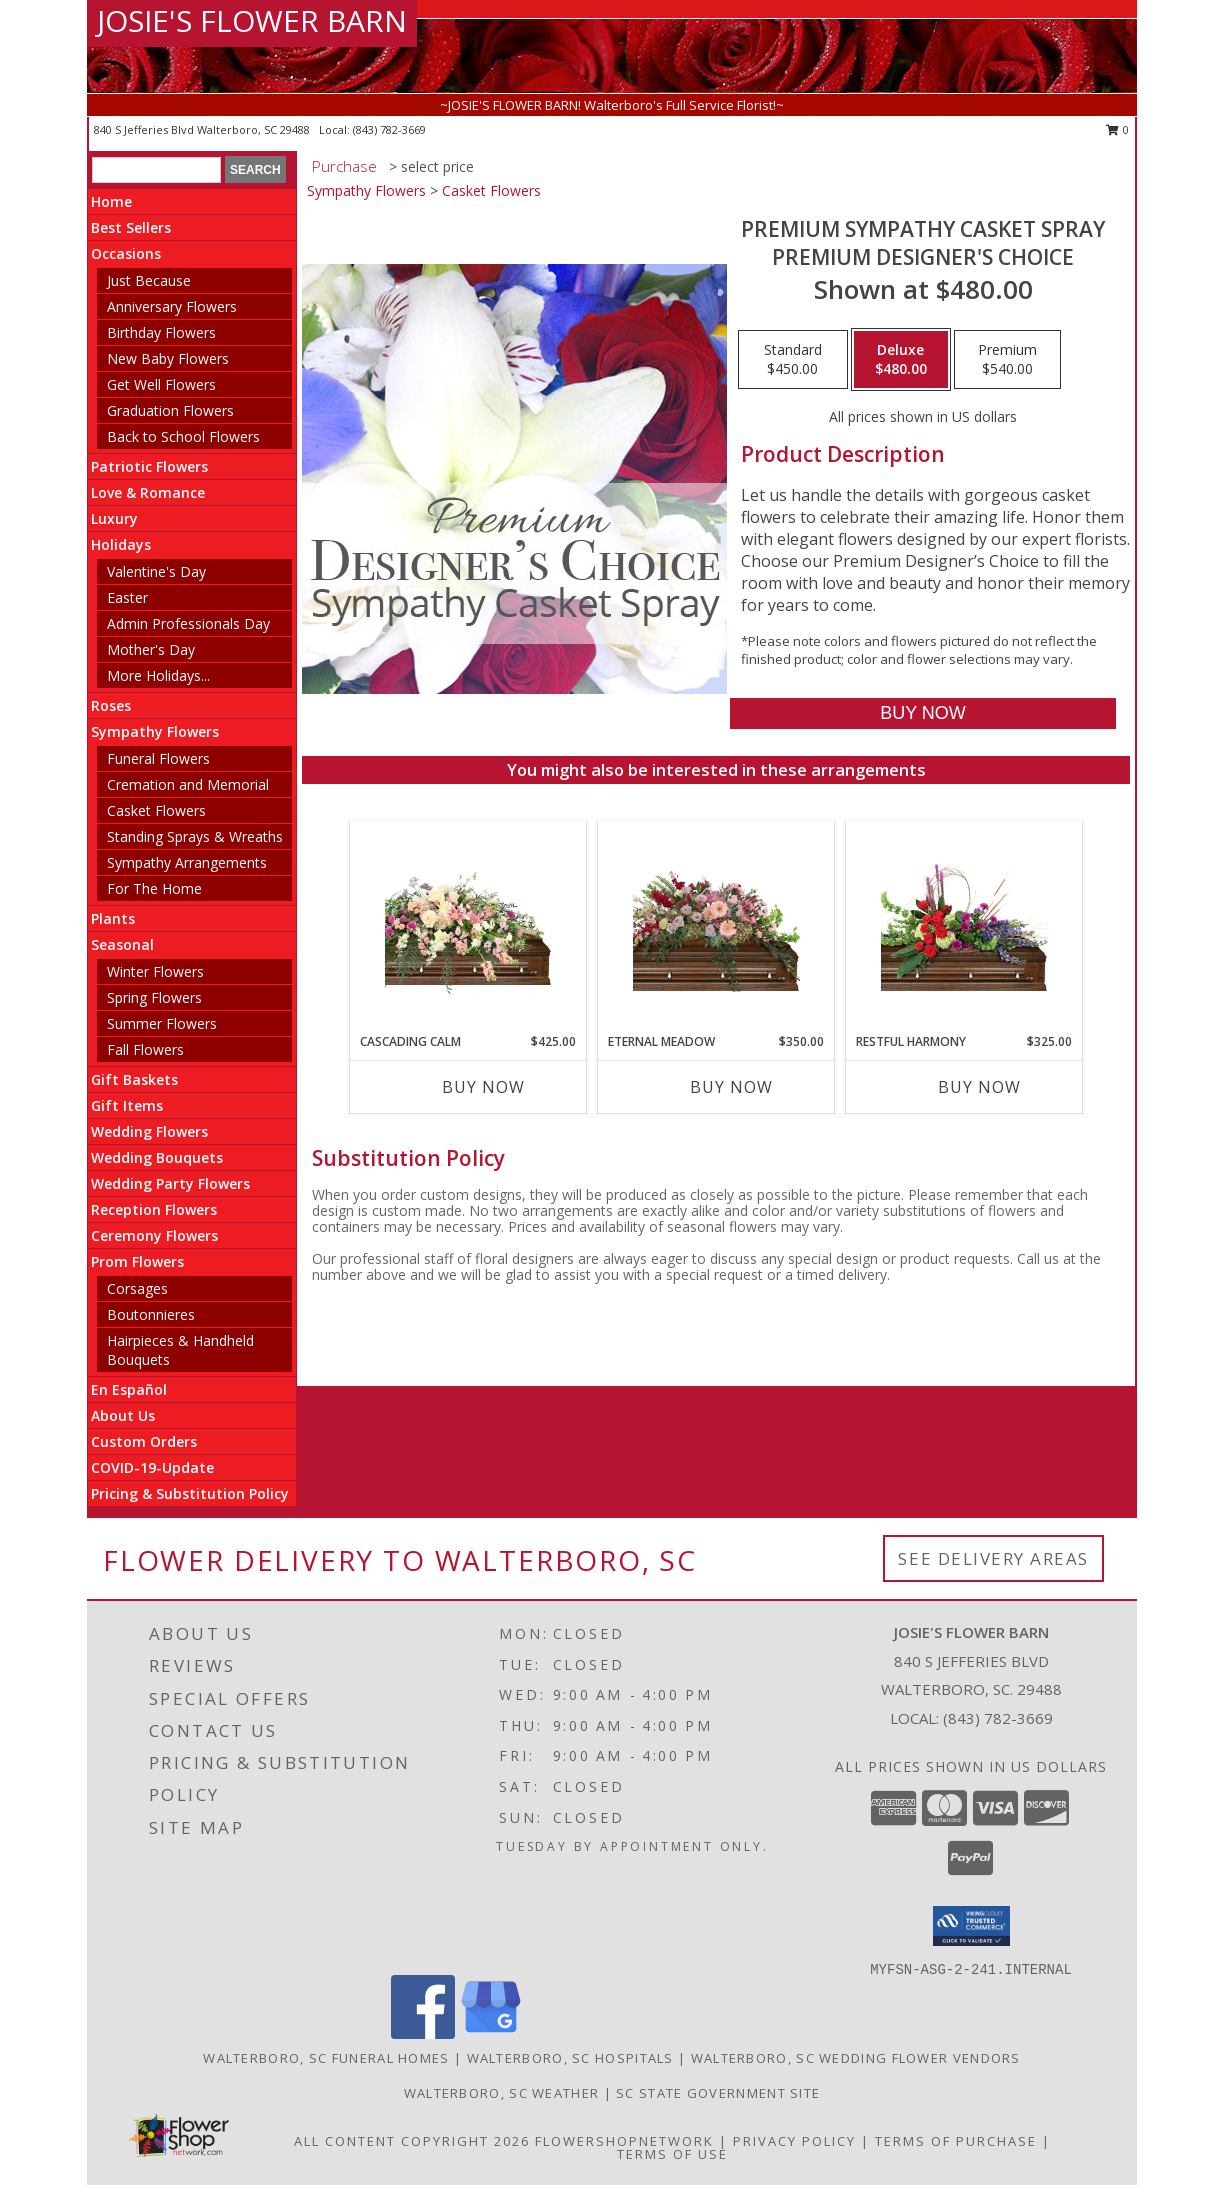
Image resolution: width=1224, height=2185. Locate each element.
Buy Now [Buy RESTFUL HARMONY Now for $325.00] (979, 1087)
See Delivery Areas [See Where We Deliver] (993, 1558)
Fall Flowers (145, 1049)
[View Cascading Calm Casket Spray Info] (468, 927)
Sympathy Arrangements (187, 862)
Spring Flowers (154, 997)
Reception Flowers (154, 1209)
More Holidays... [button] (158, 675)
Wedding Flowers (149, 1131)
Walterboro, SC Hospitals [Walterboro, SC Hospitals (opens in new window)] (570, 2058)
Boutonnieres (151, 1314)
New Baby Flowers (168, 358)
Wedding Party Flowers (170, 1183)
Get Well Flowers (161, 384)
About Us (123, 1415)
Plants (113, 918)
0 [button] (1117, 129)
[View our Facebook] (423, 2033)
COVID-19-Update (152, 1467)
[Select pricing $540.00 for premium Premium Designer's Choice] (1007, 360)
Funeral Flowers (158, 758)
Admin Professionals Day (188, 623)
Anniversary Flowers (172, 306)
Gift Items (127, 1105)
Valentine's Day (156, 571)
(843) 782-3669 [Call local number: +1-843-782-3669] (389, 129)
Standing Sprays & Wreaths (195, 836)
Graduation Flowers (170, 410)
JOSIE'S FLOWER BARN (252, 20)
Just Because (149, 280)
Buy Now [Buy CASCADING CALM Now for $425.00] (483, 1087)
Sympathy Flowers (155, 731)
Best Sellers (131, 227)
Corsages (137, 1288)
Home (111, 201)
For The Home (154, 888)
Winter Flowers (155, 971)
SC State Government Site (718, 2093)
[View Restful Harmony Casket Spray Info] (964, 927)
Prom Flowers (137, 1261)
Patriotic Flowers (149, 466)
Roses (111, 705)
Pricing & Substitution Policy (190, 1493)
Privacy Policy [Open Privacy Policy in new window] (794, 2141)
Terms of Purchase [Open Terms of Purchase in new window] (956, 2141)
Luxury (114, 518)
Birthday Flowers (161, 332)
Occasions (126, 253)
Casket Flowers (156, 810)
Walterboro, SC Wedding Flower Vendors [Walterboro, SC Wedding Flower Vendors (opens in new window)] (856, 2058)
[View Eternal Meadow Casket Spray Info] (716, 927)
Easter (127, 597)
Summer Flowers (162, 1023)
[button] (971, 1926)
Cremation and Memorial (188, 784)
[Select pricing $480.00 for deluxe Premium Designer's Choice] (901, 360)
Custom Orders (144, 1441)
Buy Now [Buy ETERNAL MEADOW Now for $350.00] (731, 1087)
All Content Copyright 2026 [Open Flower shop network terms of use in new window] (412, 2141)
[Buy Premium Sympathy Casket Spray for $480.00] (922, 713)
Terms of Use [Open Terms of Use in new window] (672, 2154)
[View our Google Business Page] (491, 2033)
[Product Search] (156, 170)
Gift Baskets (134, 1079)
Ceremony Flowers (154, 1235)
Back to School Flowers (183, 436)
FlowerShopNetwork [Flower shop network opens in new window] (624, 2141)
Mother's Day (151, 649)
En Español (129, 1389)
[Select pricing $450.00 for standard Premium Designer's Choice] (793, 360)
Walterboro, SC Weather (502, 2093)
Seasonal (122, 944)
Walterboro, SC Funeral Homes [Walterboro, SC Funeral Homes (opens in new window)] (326, 2058)
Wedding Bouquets (157, 1157)
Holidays (121, 544)
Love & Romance (148, 492)
